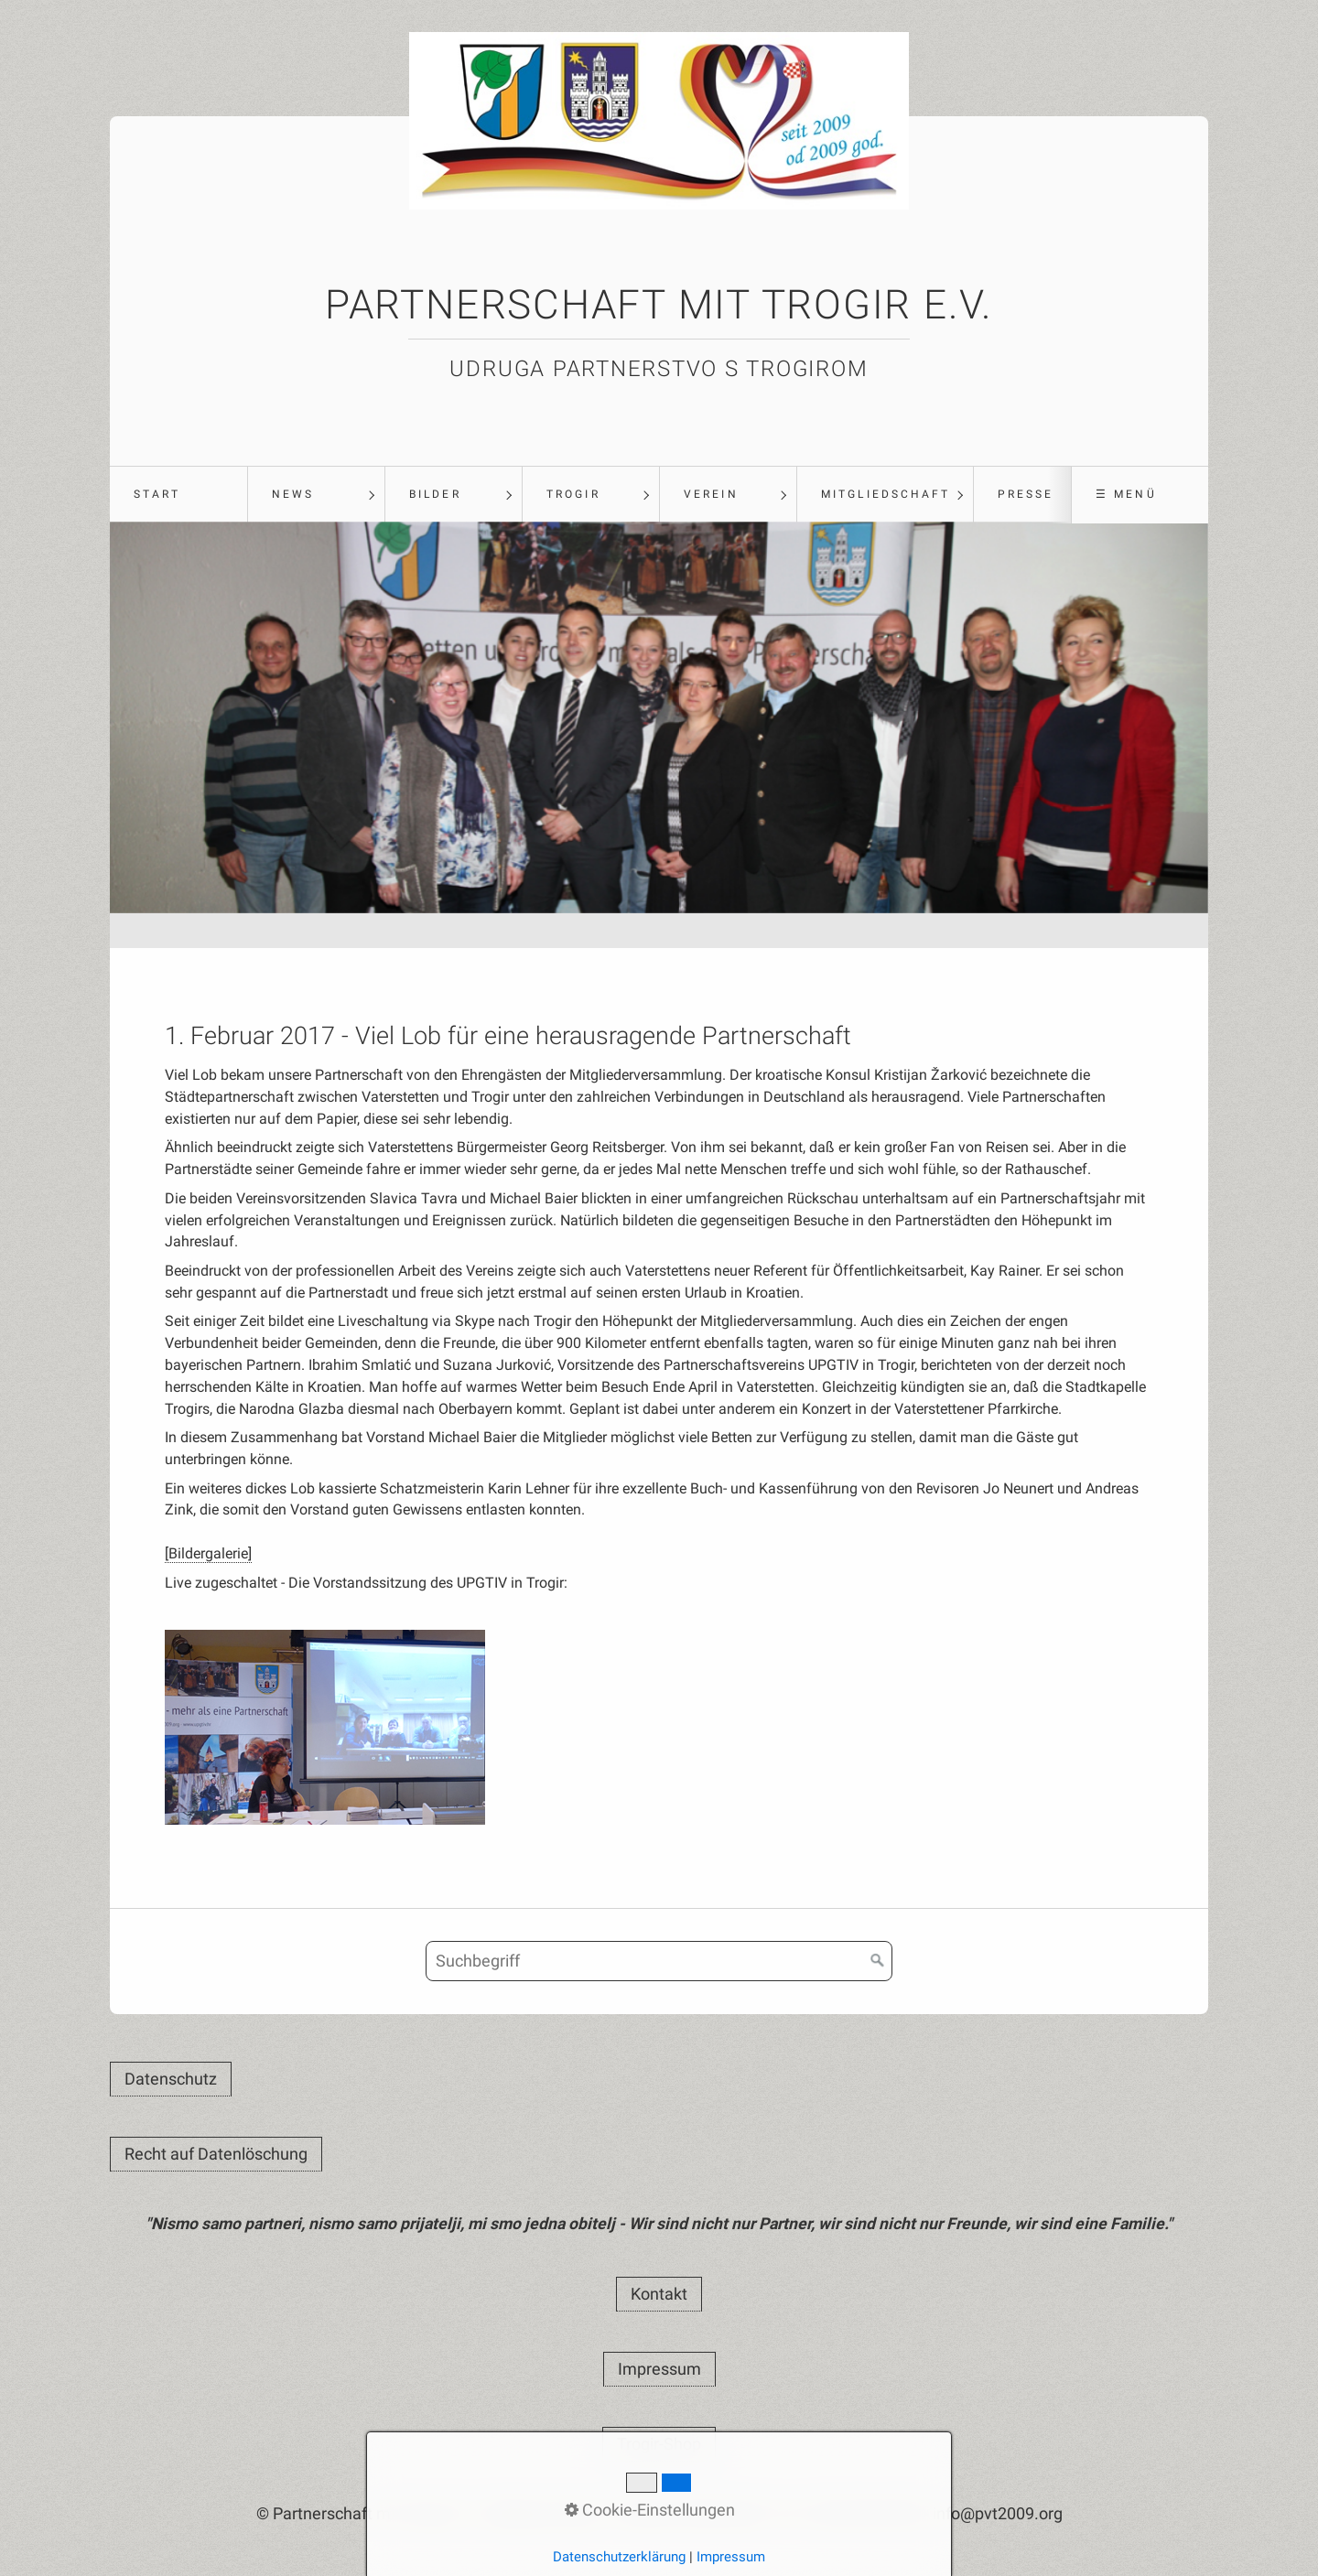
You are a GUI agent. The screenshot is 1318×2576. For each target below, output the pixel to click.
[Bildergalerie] (208, 1555)
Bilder (434, 494)
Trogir (573, 494)
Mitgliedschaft (885, 494)
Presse (1025, 494)
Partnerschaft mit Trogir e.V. (659, 305)
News (293, 494)
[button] (171, 2081)
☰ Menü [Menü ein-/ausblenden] (1126, 494)
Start (157, 494)
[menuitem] (178, 495)
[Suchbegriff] (659, 1964)
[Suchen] (877, 1964)
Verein (711, 494)
